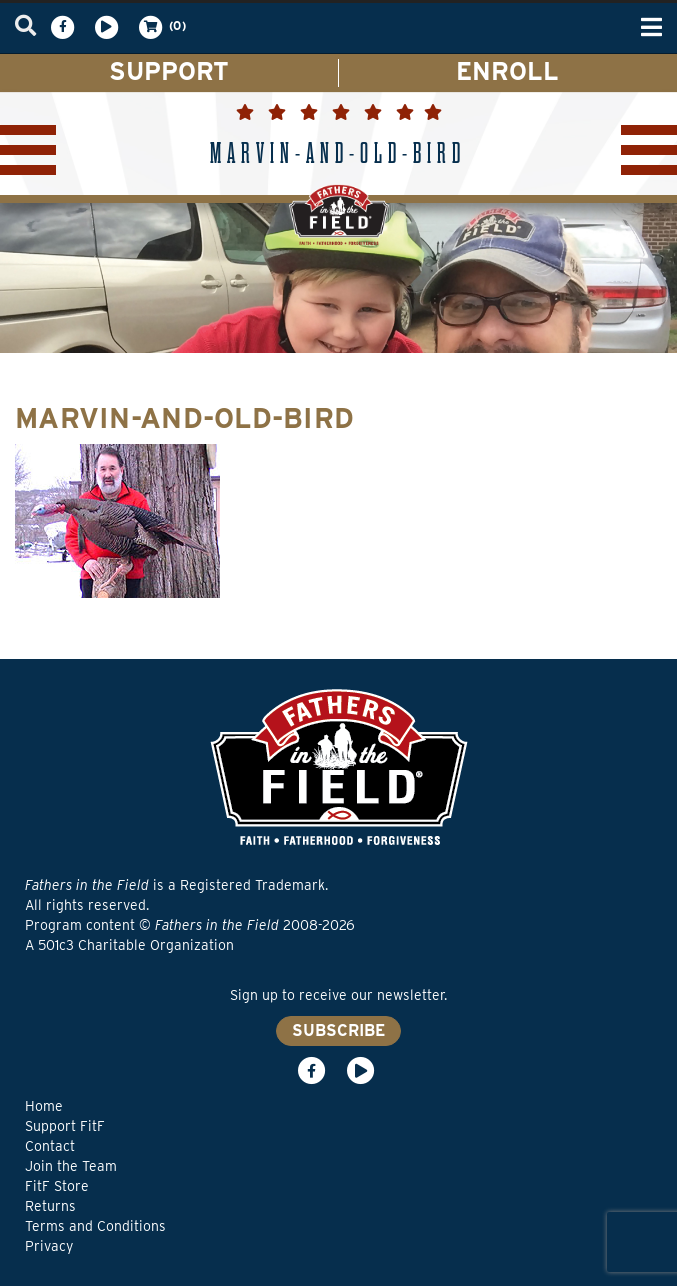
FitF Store (57, 1186)
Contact (50, 1146)
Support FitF (65, 1126)
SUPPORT (169, 71)
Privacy (49, 1246)
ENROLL (507, 71)
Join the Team (71, 1166)
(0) (161, 27)
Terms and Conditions (95, 1226)
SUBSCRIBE (338, 1030)
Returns (50, 1206)
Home (44, 1106)
